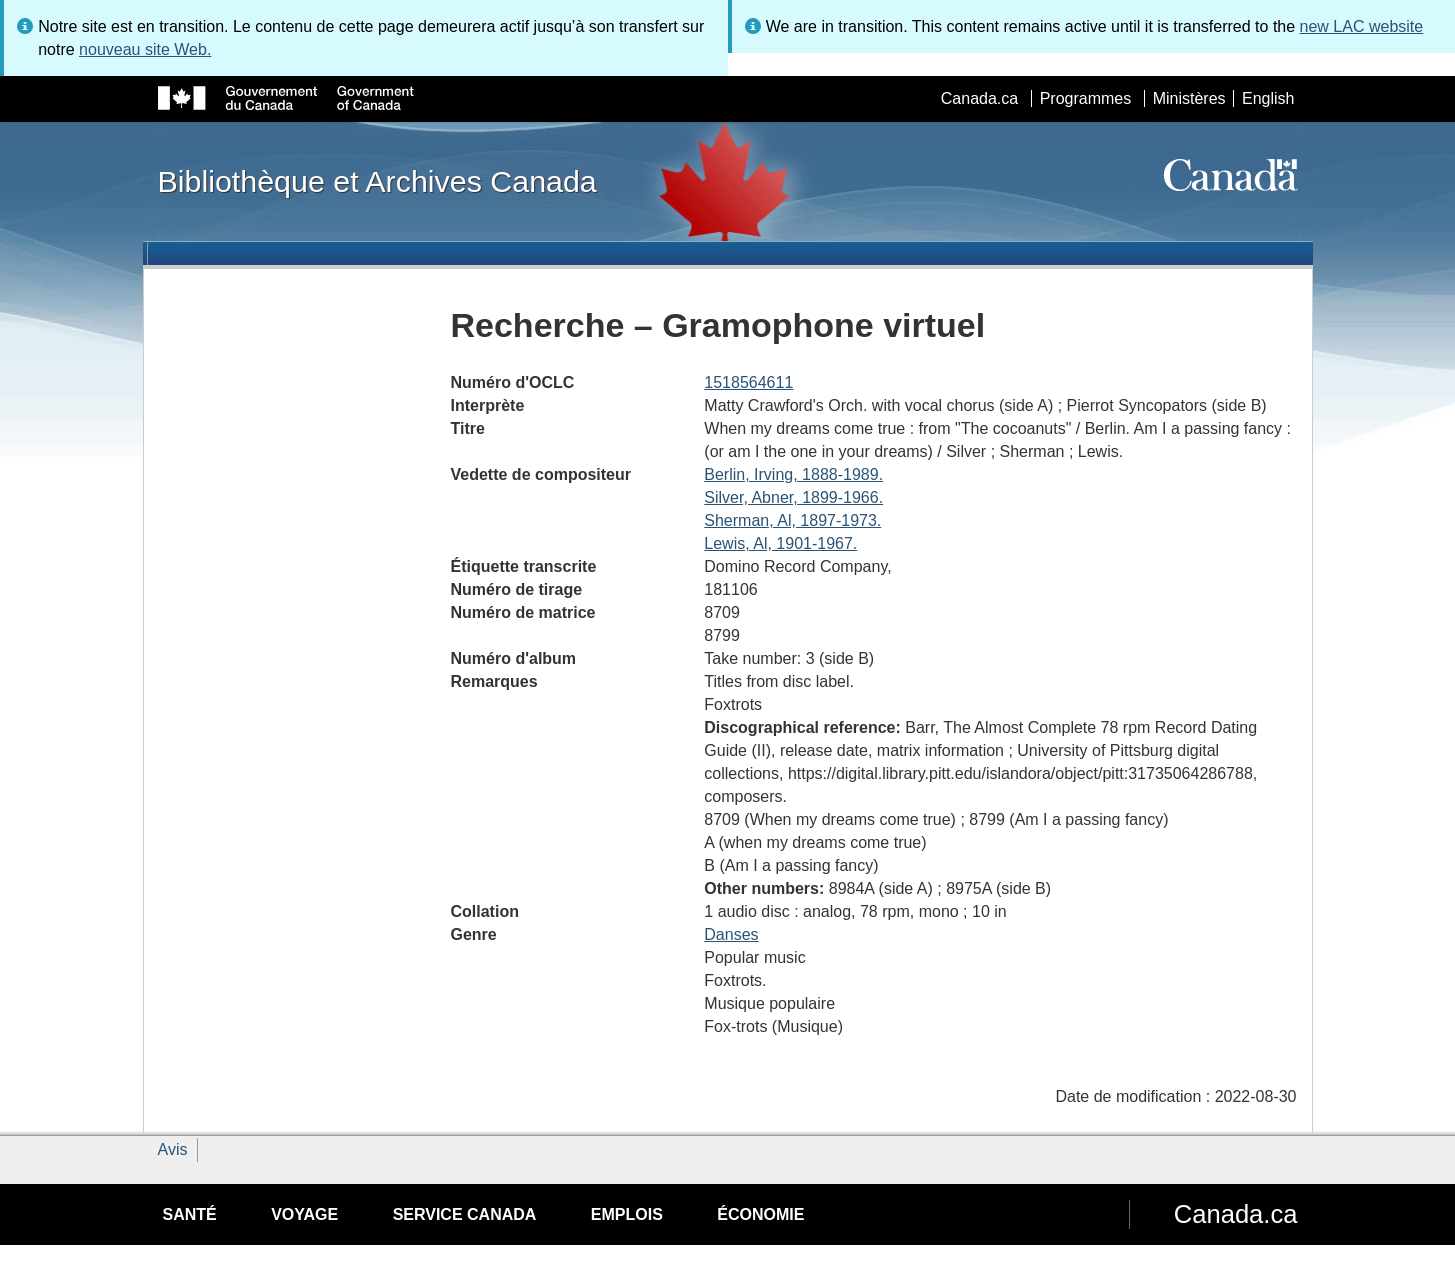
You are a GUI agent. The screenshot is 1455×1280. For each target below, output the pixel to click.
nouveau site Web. (145, 49)
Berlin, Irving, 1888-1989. (793, 474)
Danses (731, 934)
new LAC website (1362, 26)
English (1268, 98)
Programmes (1086, 98)
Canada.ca (979, 98)
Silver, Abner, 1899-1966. (793, 497)
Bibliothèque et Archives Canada (377, 181)
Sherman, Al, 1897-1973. (792, 520)
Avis (173, 1149)
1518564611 (748, 382)
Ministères (1189, 98)
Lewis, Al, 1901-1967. (780, 543)
